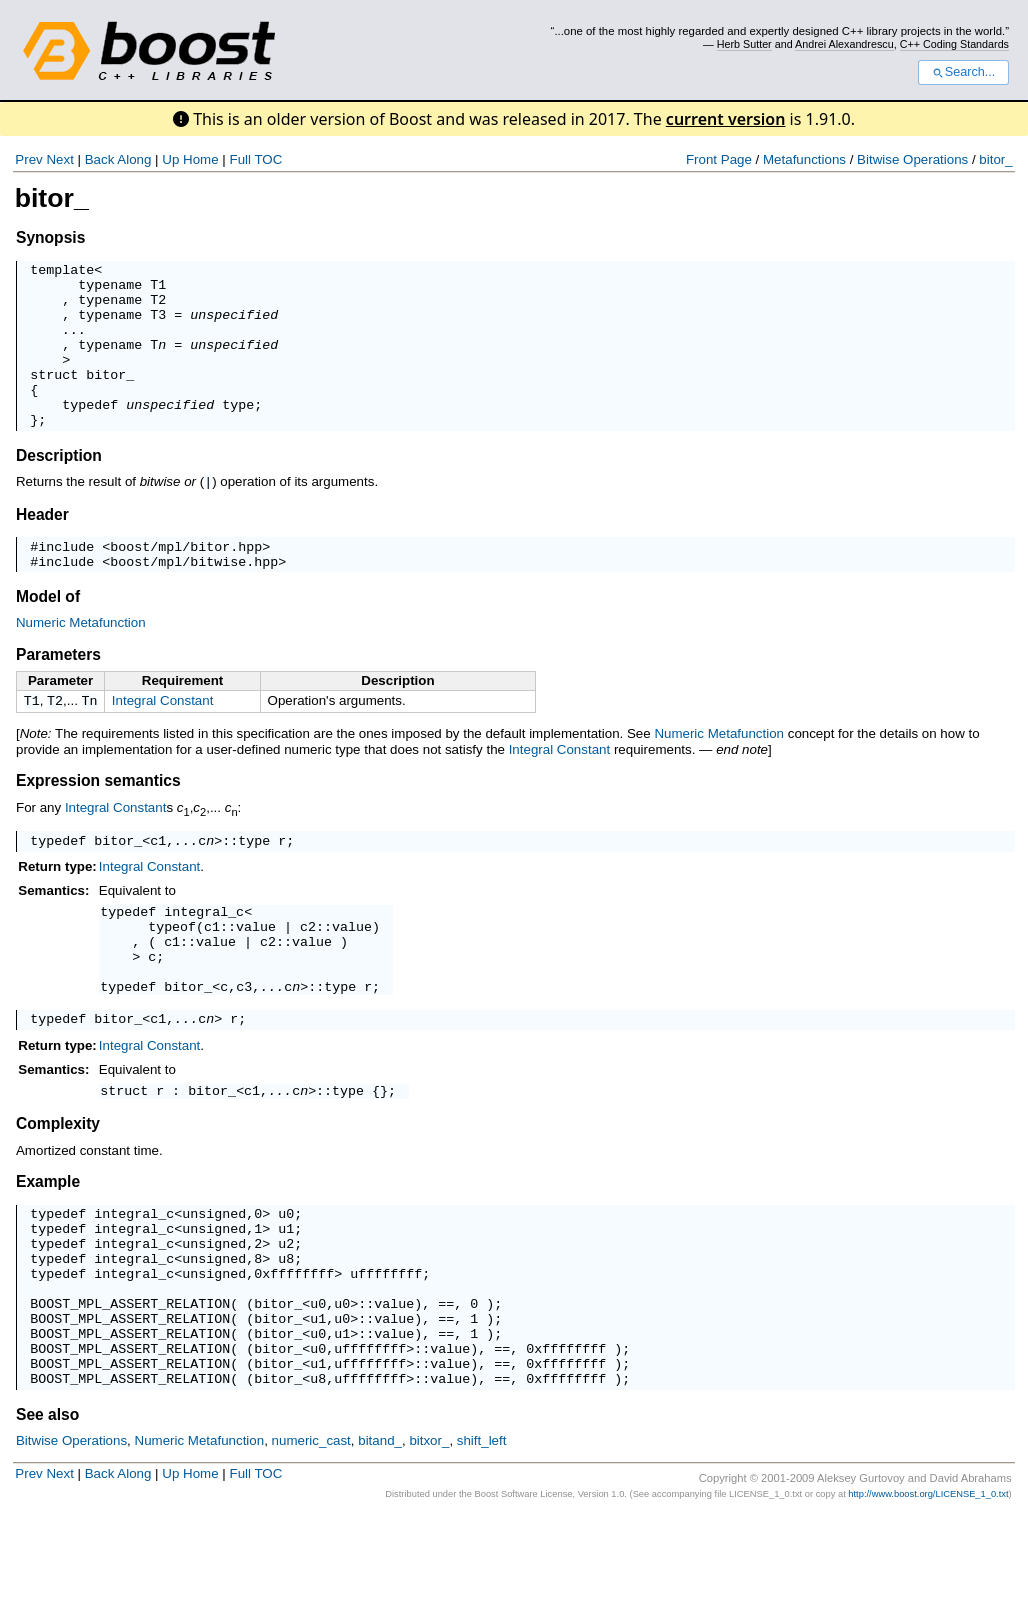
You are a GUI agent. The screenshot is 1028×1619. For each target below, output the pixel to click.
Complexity (58, 1190)
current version (726, 119)
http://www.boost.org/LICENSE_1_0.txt (928, 1597)
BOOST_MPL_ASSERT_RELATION (130, 1391)
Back (100, 159)
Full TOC (255, 159)
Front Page (719, 159)
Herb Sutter (744, 44)
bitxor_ (429, 1543)
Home (201, 159)
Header (42, 546)
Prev (28, 159)
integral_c (204, 957)
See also (47, 1517)
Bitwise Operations (912, 159)
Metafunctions (804, 159)
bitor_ (995, 159)
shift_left (482, 1543)
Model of (48, 634)
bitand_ (380, 1543)
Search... (963, 72)
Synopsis (50, 237)
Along (134, 159)
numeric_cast (311, 1543)
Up (170, 159)
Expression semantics (98, 820)
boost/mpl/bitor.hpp (186, 581)
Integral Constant (163, 738)
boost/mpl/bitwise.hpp (194, 599)
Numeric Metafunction (81, 660)
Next (59, 159)
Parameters (58, 692)
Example (48, 1248)
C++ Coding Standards (954, 44)
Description (59, 488)
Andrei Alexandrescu (844, 44)
